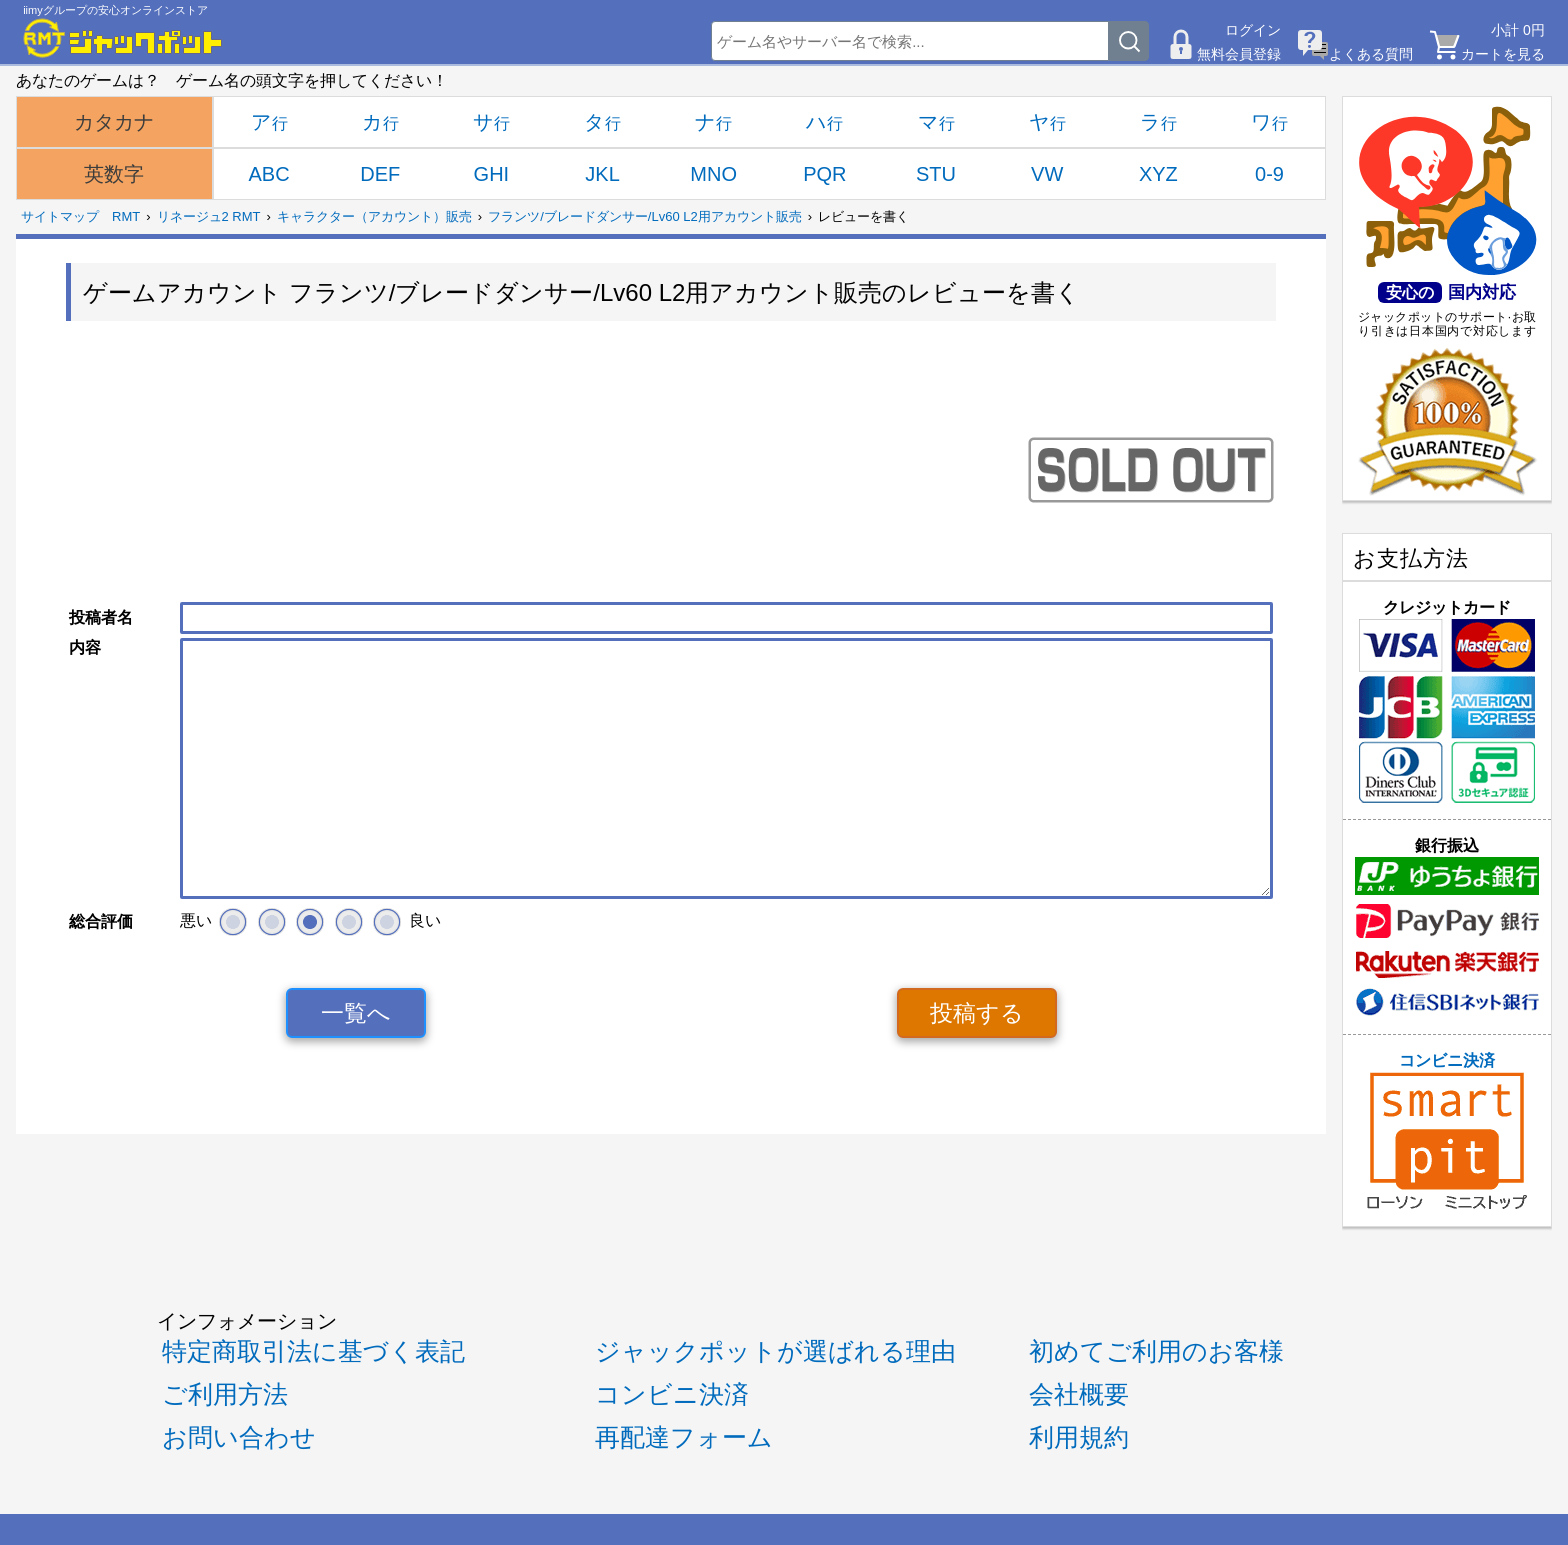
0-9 (1269, 174)
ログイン (1253, 30)
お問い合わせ (239, 1437)
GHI (492, 174)
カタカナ (114, 122)
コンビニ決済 (1447, 1131)
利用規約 (1079, 1437)
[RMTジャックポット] (123, 38)
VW (1047, 174)
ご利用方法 (225, 1394)
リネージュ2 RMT (209, 216)
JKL (602, 174)
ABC (269, 174)
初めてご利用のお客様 (1156, 1351)
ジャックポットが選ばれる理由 (775, 1351)
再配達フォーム (684, 1437)
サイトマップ (60, 216)
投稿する (977, 1013)
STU (936, 174)
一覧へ (356, 1013)
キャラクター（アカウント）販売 (374, 216)
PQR (824, 174)
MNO (713, 174)
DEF (380, 174)
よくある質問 (1371, 54)
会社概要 (1079, 1394)
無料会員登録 (1239, 54)
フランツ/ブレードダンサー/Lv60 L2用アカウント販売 (645, 216)
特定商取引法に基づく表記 (313, 1351)
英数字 (114, 174)
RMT (126, 216)
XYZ (1158, 174)
